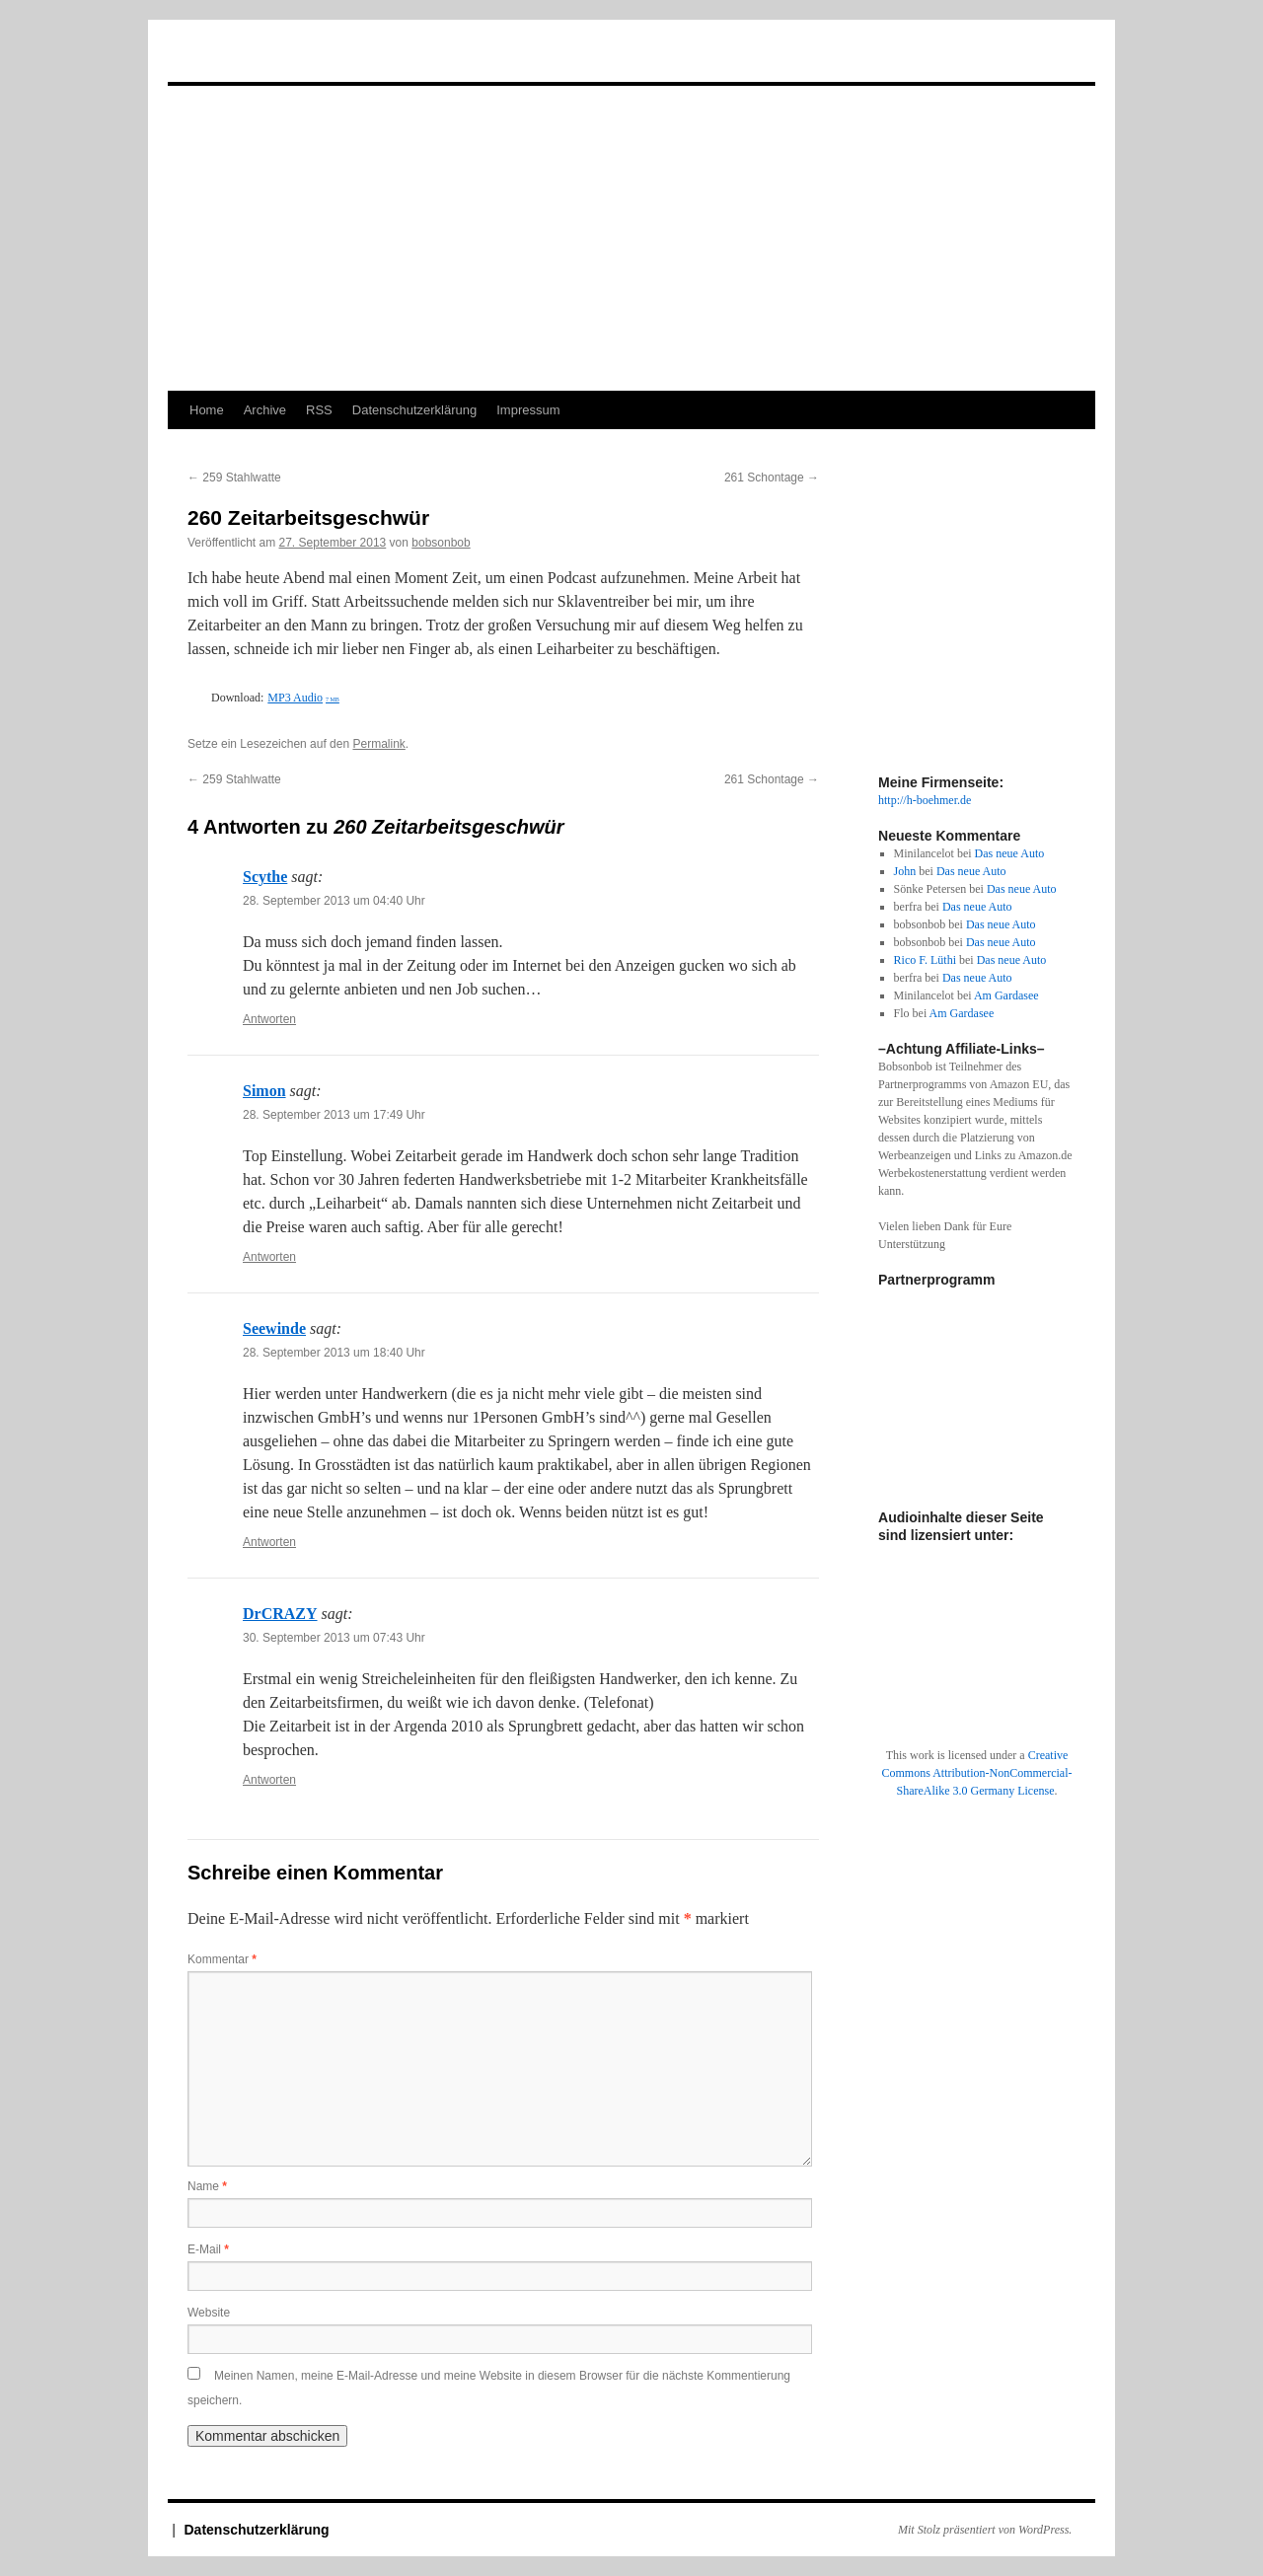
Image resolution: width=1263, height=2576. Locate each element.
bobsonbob (440, 543)
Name (207, 2186)
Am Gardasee (1006, 995)
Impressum (527, 410)
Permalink (378, 744)
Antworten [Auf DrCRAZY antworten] (269, 1780)
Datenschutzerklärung (414, 410)
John (905, 871)
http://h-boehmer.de (924, 800)
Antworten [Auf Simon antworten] (269, 1257)
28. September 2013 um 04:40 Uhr (334, 901)
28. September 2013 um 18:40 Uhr (334, 1353)
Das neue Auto (1010, 853)
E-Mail (208, 2249)
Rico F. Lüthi (925, 960)
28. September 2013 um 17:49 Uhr (334, 1115)
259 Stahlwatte (234, 477)
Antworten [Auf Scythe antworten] (269, 1019)
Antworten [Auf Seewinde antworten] (269, 1542)
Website (208, 2312)
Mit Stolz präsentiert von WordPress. (985, 2530)
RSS (319, 410)
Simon (264, 1090)
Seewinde (274, 1328)
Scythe (265, 876)
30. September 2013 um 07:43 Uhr (334, 1638)
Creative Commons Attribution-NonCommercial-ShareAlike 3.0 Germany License (977, 1773)
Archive (265, 410)
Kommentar (222, 1959)
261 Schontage (771, 477)
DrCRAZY (280, 1613)
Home (206, 410)
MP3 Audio (303, 697)
